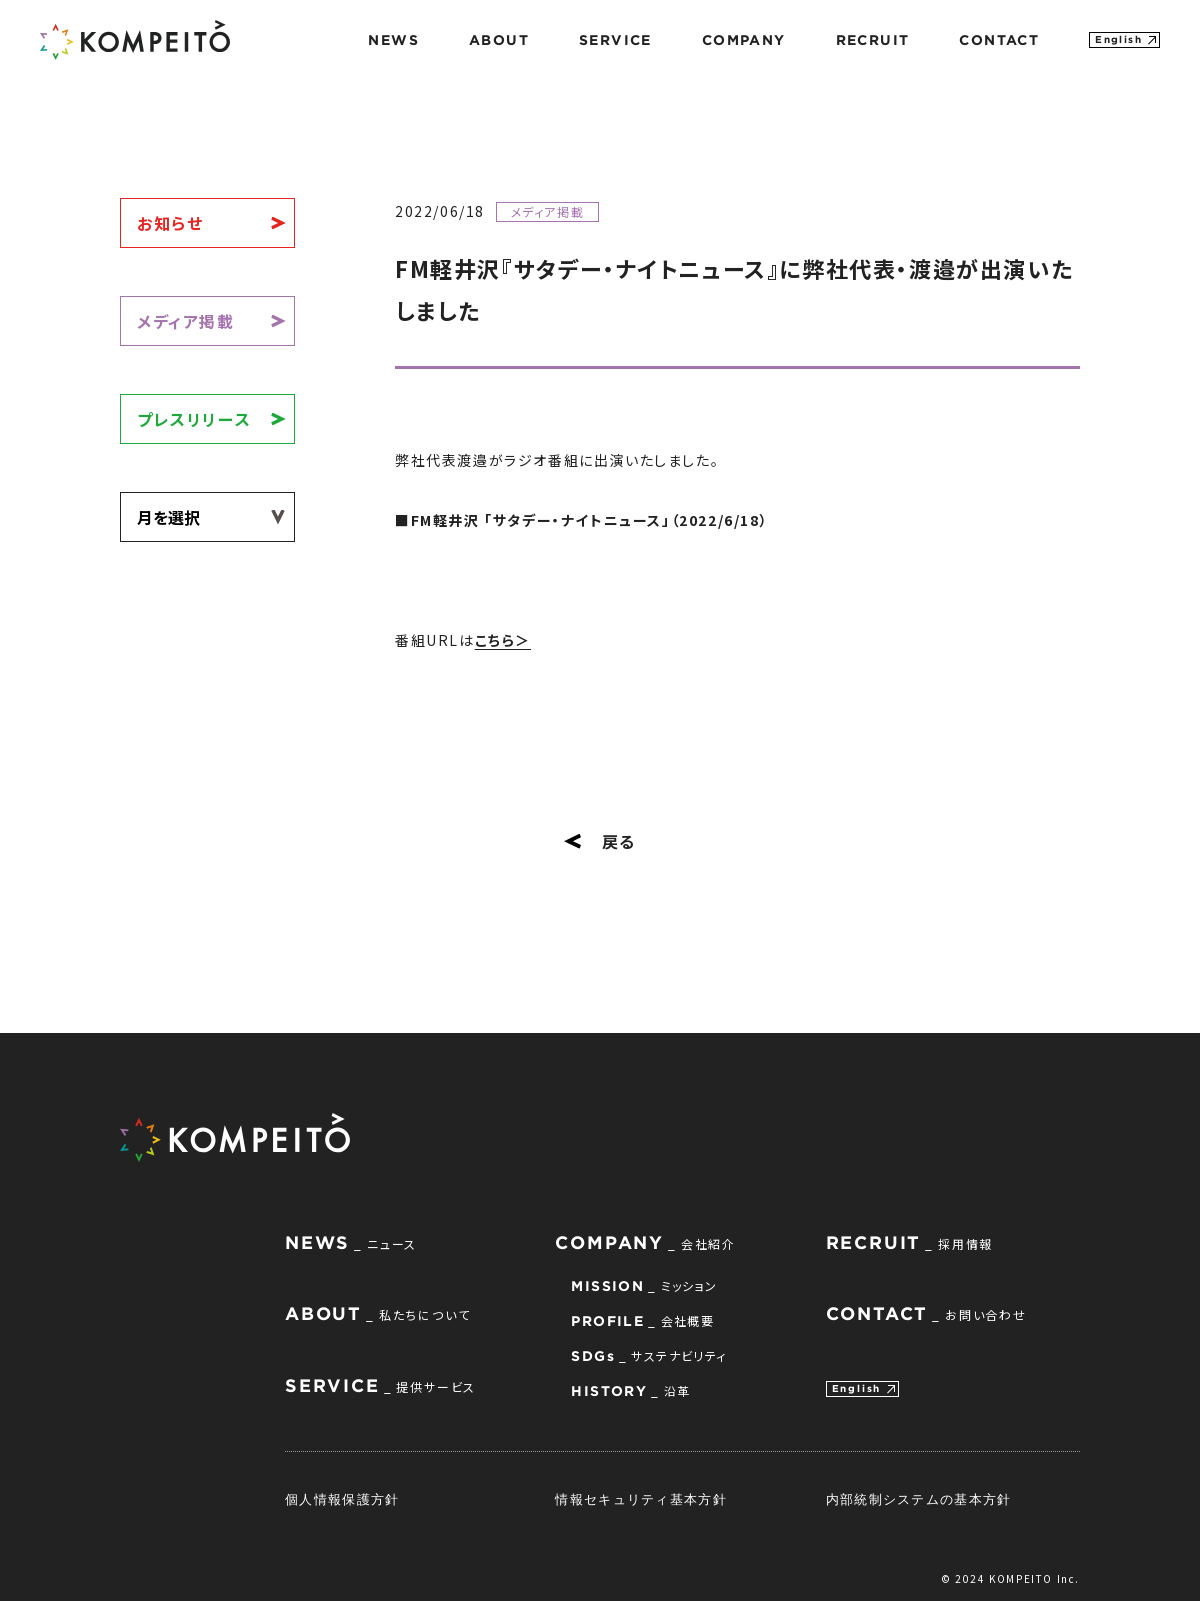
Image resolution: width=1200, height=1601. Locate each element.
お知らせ (170, 223)
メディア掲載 (186, 321)
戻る (600, 841)
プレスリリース (194, 419)
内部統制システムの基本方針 (919, 1499)
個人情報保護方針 (342, 1499)
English (1118, 39)
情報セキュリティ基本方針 (641, 1499)
